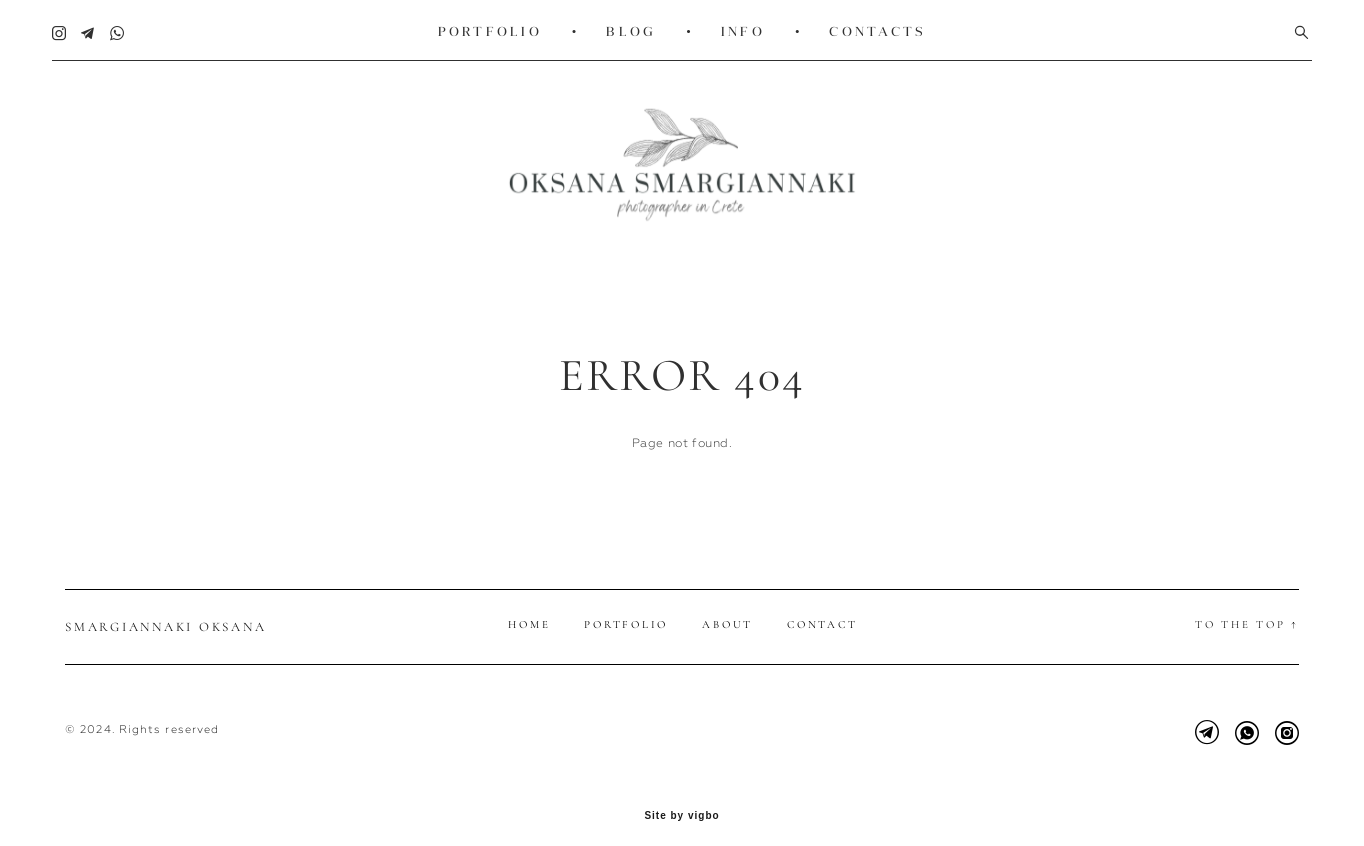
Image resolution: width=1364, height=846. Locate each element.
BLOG (631, 28)
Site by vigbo (681, 800)
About (727, 608)
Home (529, 608)
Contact (822, 608)
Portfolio (626, 608)
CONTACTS (877, 28)
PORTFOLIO (490, 28)
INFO (743, 28)
